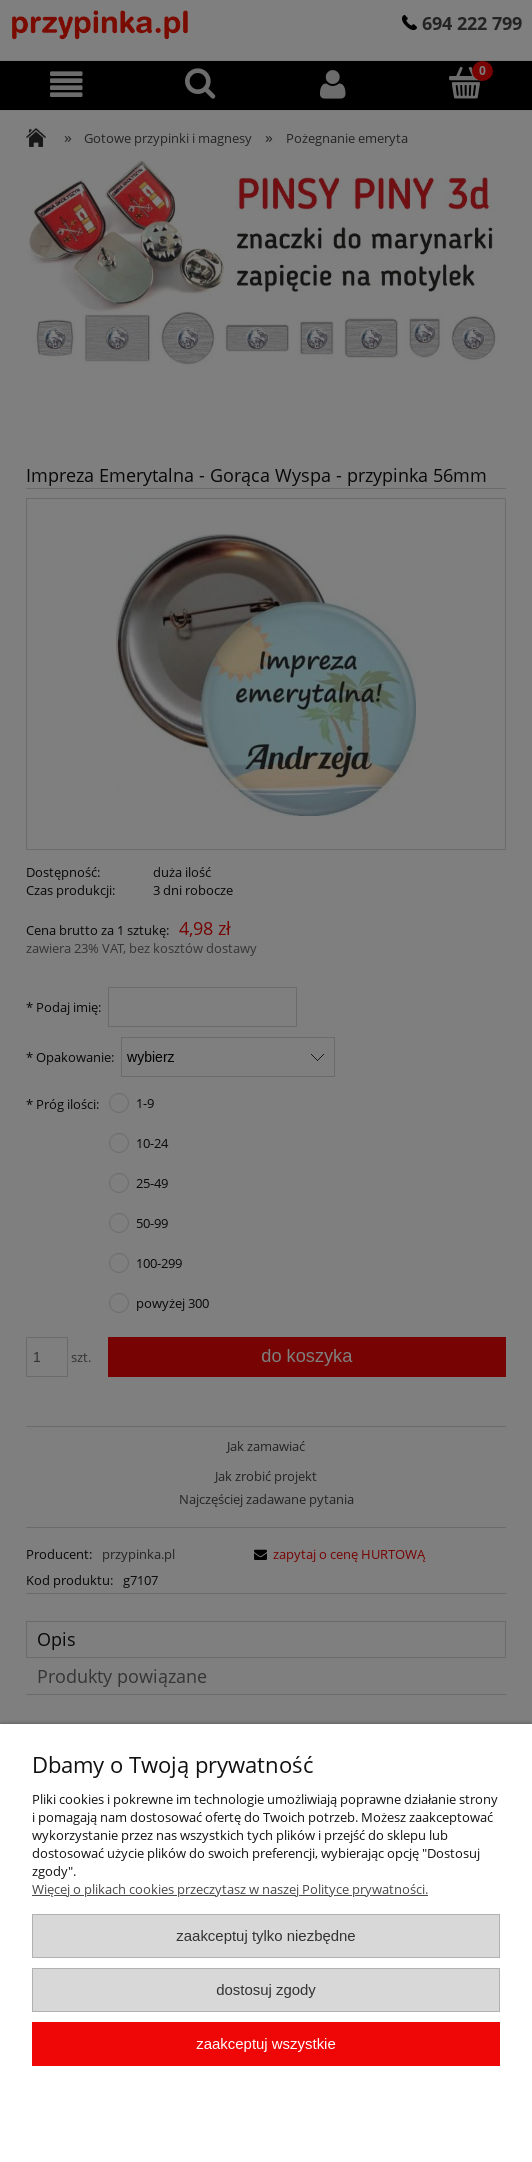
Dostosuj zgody (266, 1989)
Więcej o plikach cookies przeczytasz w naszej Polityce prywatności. (230, 1889)
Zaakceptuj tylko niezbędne (265, 1935)
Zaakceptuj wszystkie (265, 2043)
